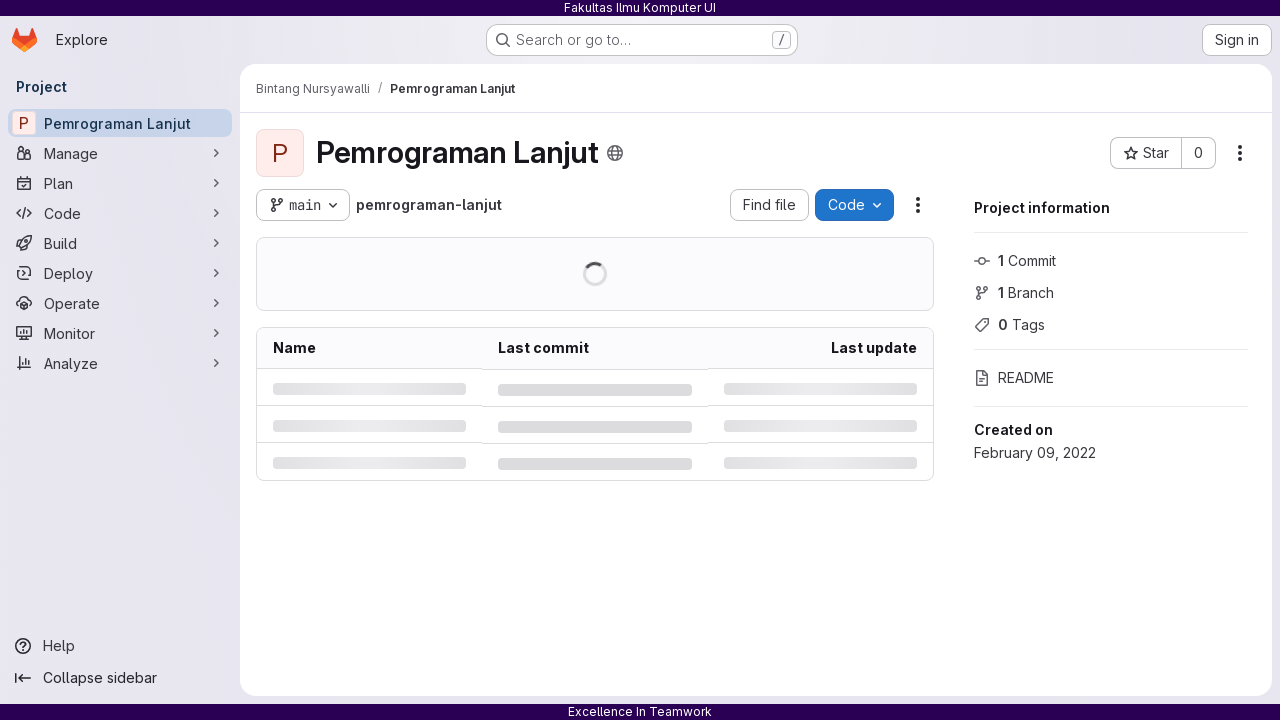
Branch (1014, 292)
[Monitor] (120, 333)
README (1014, 377)
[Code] (120, 213)
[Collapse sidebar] (120, 678)
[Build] (120, 243)
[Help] (120, 646)
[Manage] (120, 153)
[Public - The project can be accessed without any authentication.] (615, 153)
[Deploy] (120, 273)
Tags (1009, 324)
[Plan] (120, 183)
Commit (1015, 260)
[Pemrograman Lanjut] (120, 123)
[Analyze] (120, 363)
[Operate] (120, 303)
